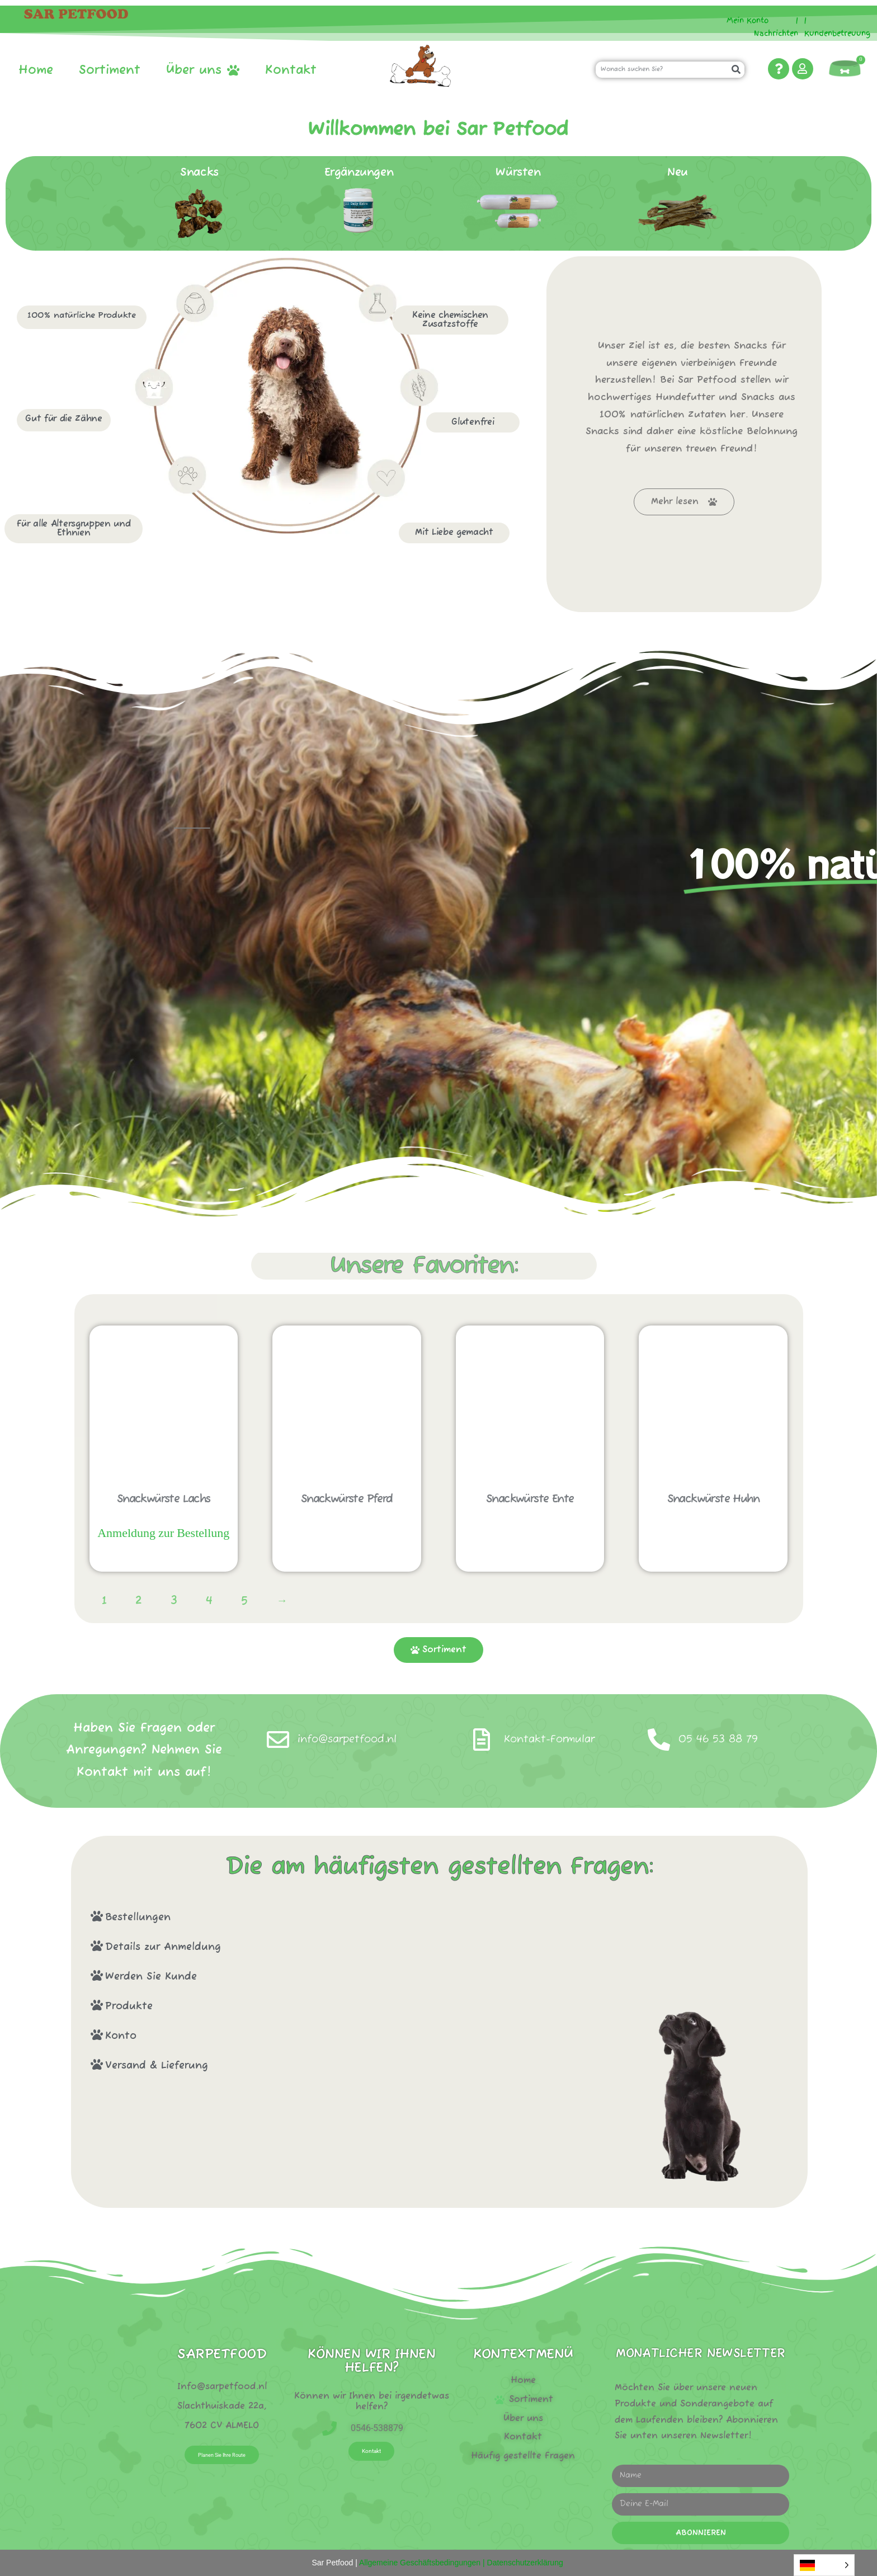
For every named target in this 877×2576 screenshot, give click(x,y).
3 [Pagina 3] (174, 1601)
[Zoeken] (736, 70)
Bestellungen (138, 1917)
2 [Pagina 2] (138, 1601)
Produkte (129, 2006)
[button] (334, 1916)
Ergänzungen (359, 173)
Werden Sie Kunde (151, 1977)
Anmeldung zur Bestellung (163, 1533)
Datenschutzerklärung (525, 2562)
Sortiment (109, 70)
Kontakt (291, 70)
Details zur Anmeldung (163, 1947)
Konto (120, 2036)
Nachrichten (776, 33)
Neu (677, 173)
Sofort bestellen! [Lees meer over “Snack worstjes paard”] (346, 1530)
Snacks (199, 173)
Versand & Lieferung (156, 2066)
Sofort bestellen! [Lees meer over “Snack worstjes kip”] (713, 1530)
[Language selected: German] (824, 2565)
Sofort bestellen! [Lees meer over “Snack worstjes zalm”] (163, 1558)
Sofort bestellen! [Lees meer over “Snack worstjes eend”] (530, 1530)
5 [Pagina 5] (244, 1601)
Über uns (202, 70)
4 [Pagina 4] (209, 1601)
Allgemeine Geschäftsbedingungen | (421, 2562)
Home (35, 70)
